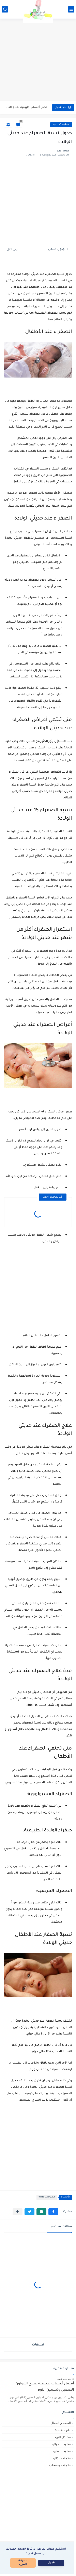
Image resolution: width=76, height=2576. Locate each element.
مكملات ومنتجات (60, 2465)
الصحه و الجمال (61, 2423)
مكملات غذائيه (62, 2458)
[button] (53, 2211)
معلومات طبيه (61, 124)
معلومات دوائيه (61, 2444)
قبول (51, 2563)
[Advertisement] (38, 60)
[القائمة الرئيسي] (71, 9)
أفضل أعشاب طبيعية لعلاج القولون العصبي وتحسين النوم (26, 107)
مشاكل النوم (63, 2437)
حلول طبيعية (63, 2430)
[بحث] (5, 9)
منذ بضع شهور (64, 2379)
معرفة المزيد (22, 2562)
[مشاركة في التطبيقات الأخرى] (17, 2211)
